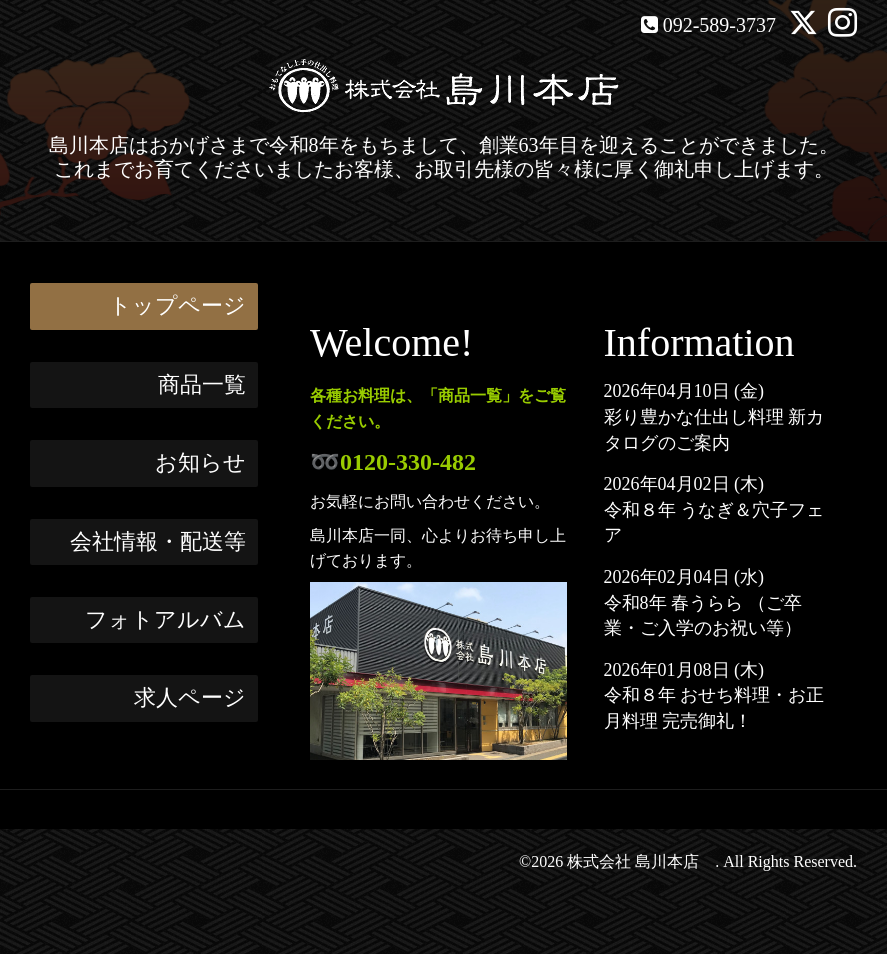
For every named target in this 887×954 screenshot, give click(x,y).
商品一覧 (202, 384)
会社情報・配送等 (158, 541)
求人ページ (190, 697)
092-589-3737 (719, 25)
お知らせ (200, 462)
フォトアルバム (165, 619)
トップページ (177, 305)
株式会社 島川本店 (641, 861)
